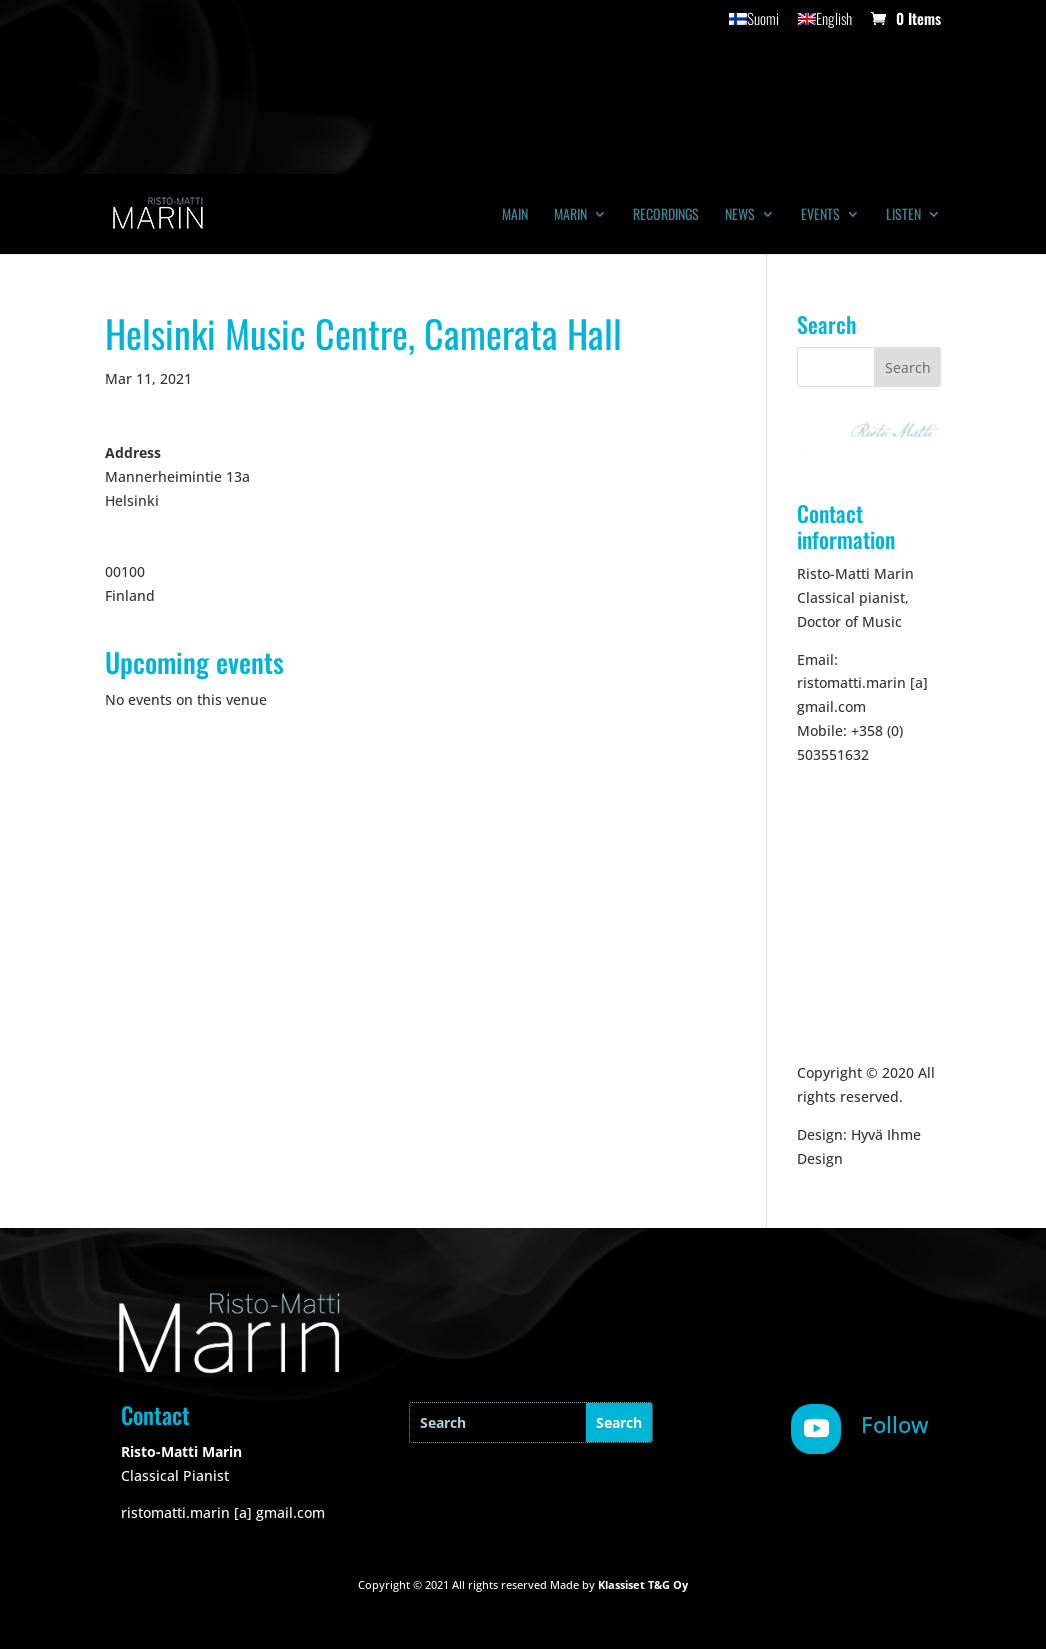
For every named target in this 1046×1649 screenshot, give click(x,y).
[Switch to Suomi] (754, 24)
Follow (895, 1424)
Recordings (666, 215)
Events (820, 215)
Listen (903, 215)
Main (515, 215)
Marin (570, 215)
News (740, 215)
